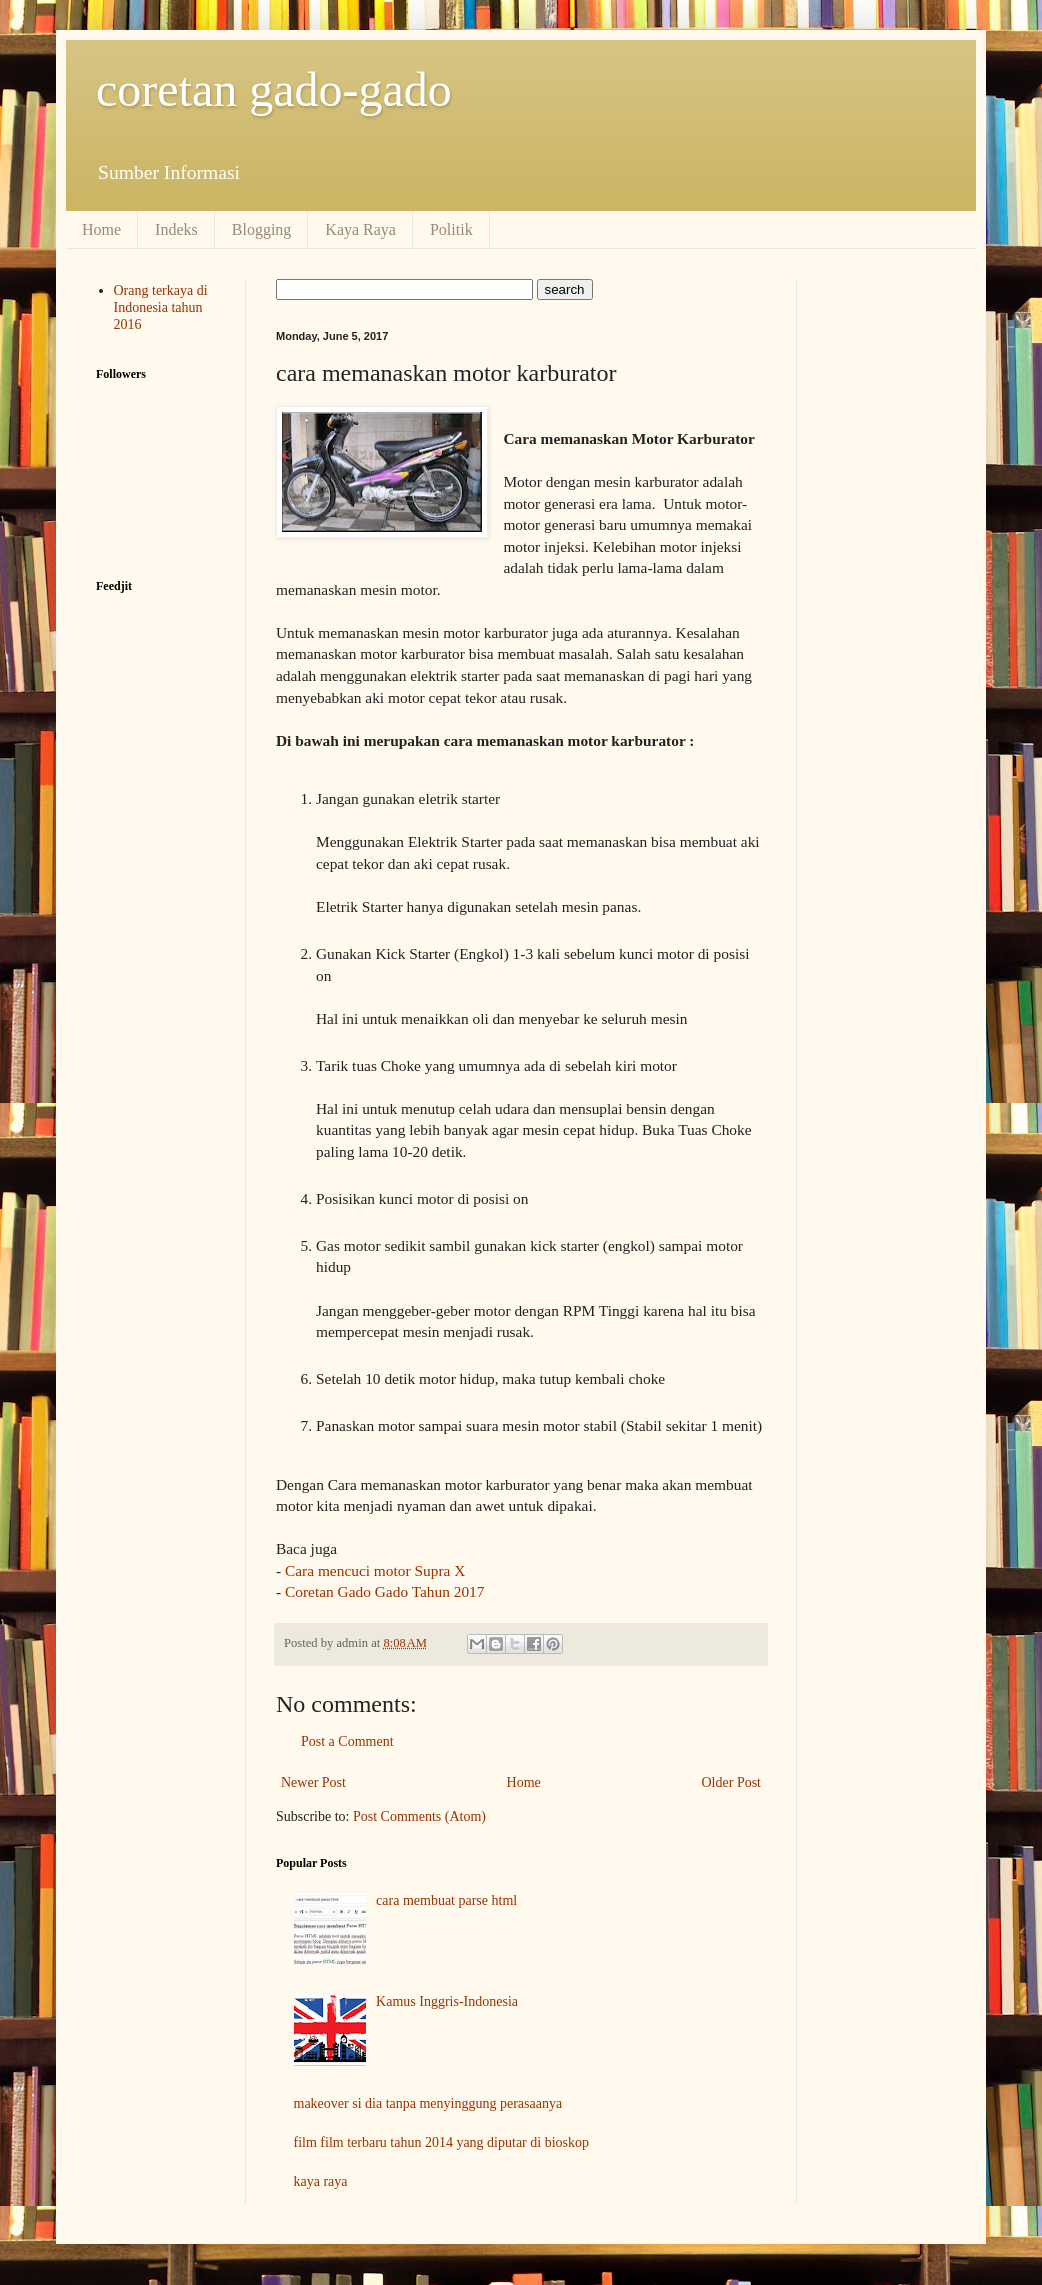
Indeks (176, 229)
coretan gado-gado (274, 89)
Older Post (732, 1782)
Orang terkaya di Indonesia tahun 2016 (161, 307)
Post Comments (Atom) (419, 1816)
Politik (451, 229)
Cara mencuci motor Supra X (375, 1570)
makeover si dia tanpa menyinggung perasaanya (428, 2103)
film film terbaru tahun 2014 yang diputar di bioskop (442, 2142)
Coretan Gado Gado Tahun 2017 (385, 1591)
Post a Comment (347, 1741)
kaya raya (321, 2181)
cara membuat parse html (446, 1900)
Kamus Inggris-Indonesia (447, 2001)
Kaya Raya (360, 229)
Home (101, 229)
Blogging (262, 229)
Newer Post (313, 1782)
